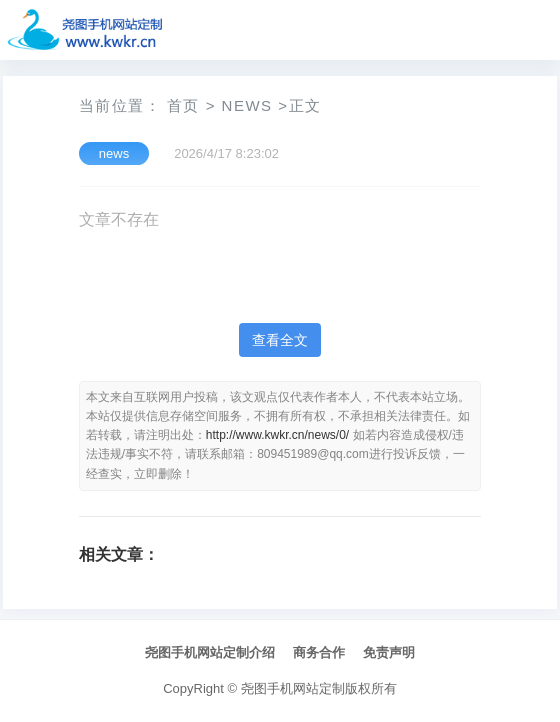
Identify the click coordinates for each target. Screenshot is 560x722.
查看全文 (280, 340)
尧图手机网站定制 (293, 688)
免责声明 (389, 652)
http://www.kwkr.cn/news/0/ (277, 435)
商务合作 (319, 652)
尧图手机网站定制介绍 (210, 652)
